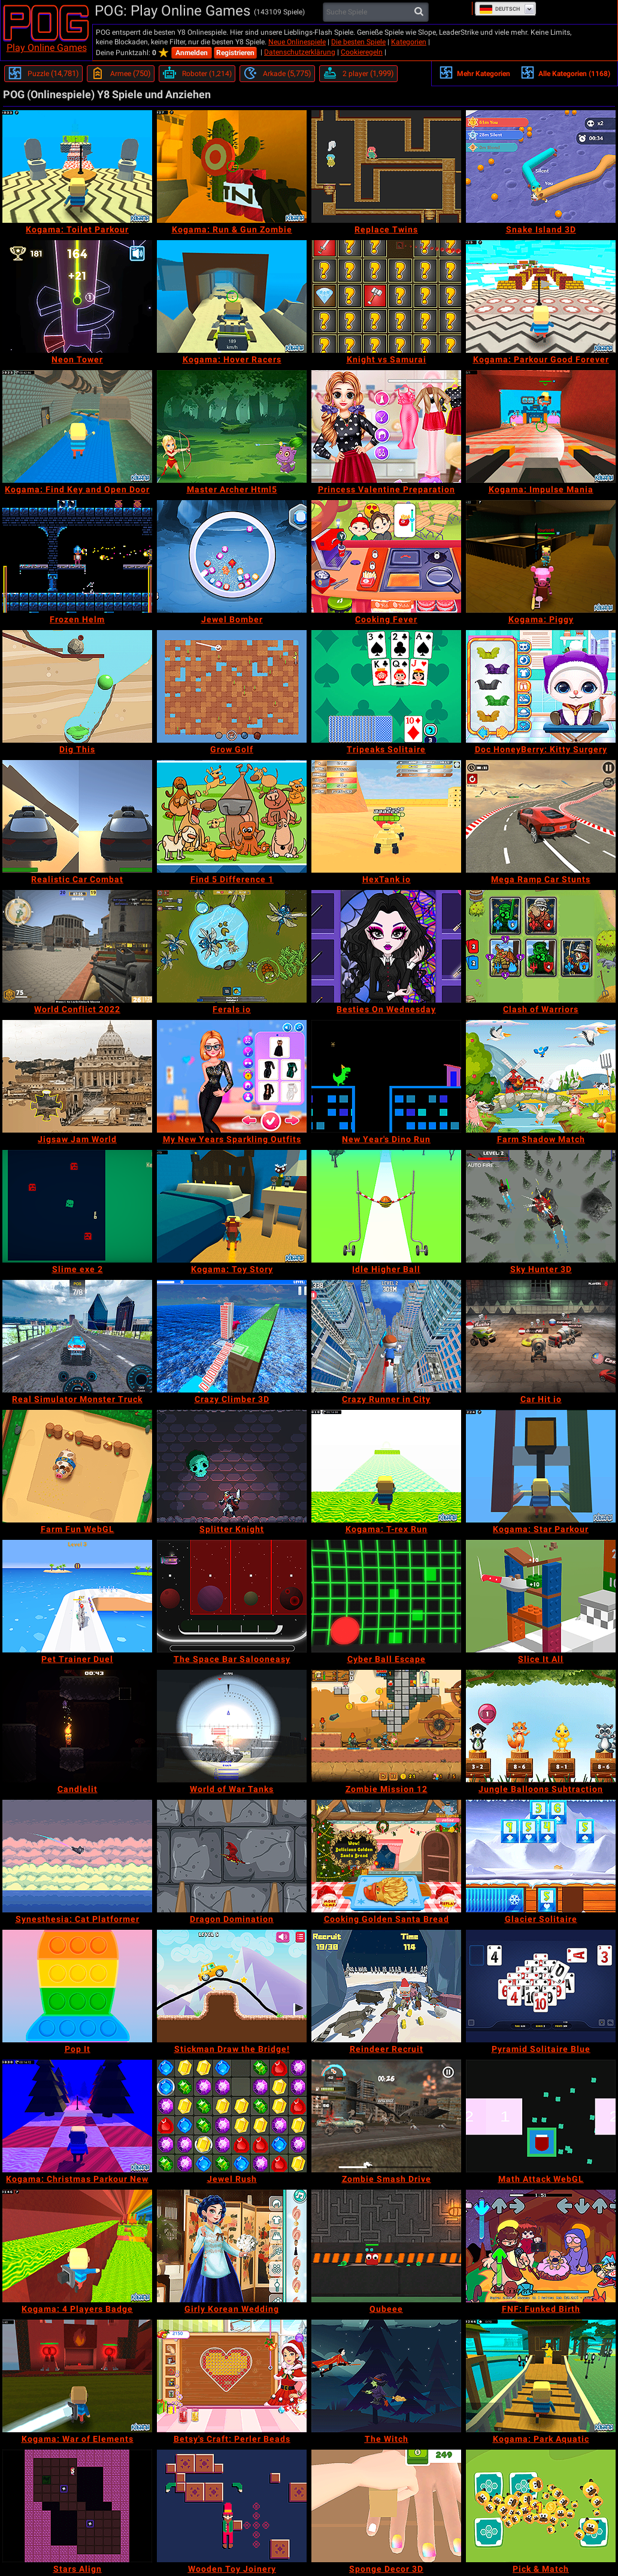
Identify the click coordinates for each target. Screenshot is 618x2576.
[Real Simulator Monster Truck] (77, 1336)
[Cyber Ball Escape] (386, 1596)
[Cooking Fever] (386, 556)
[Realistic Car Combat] (77, 816)
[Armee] (120, 73)
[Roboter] (197, 73)
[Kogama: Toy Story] (231, 1206)
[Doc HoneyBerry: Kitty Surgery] (540, 686)
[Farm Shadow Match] (540, 1076)
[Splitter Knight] (231, 1466)
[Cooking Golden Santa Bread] (386, 1856)
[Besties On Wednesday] (386, 946)
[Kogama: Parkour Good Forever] (540, 296)
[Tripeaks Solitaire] (386, 686)
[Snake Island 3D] (540, 166)
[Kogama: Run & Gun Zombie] (231, 166)
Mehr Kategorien (474, 72)
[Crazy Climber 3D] (231, 1336)
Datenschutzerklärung (299, 52)
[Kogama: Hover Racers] (231, 296)
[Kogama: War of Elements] (77, 2376)
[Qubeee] (386, 2246)
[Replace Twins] (386, 166)
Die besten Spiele (358, 42)
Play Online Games (47, 47)
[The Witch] (386, 2376)
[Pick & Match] (540, 2506)
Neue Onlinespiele (297, 42)
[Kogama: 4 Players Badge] (77, 2246)
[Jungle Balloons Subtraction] (540, 1726)
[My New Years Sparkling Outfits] (231, 1076)
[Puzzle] (43, 73)
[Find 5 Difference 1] (231, 816)
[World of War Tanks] (231, 1726)
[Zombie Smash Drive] (386, 2116)
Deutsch (499, 9)
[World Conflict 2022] (77, 946)
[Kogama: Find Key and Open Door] (77, 426)
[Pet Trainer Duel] (77, 1596)
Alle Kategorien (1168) (565, 72)
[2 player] (358, 73)
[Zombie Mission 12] (386, 1726)
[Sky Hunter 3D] (540, 1206)
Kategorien (408, 42)
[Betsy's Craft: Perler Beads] (231, 2376)
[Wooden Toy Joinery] (231, 2506)
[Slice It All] (540, 1596)
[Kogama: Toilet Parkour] (77, 166)
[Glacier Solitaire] (540, 1856)
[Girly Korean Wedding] (231, 2246)
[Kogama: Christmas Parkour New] (77, 2116)
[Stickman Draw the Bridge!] (231, 1986)
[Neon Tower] (77, 296)
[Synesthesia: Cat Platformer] (77, 1856)
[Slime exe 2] (77, 1206)
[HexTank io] (386, 816)
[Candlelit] (77, 1726)
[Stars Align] (77, 2506)
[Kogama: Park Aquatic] (540, 2376)
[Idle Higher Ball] (386, 1206)
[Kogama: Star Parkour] (540, 1466)
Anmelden (191, 53)
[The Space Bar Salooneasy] (231, 1596)
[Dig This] (77, 686)
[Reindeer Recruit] (386, 1986)
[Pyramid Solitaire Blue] (540, 1986)
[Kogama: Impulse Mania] (540, 426)
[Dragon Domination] (231, 1856)
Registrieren (235, 53)
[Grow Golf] (231, 686)
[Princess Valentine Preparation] (386, 426)
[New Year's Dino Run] (386, 1076)
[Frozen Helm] (77, 556)
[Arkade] (277, 73)
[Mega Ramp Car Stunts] (540, 816)
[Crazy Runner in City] (386, 1336)
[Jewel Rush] (231, 2116)
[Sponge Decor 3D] (386, 2506)
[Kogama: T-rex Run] (386, 1466)
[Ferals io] (231, 946)
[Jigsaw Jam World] (77, 1076)
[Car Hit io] (540, 1336)
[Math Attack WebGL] (540, 2116)
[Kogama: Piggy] (540, 556)
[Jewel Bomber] (231, 556)
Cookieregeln (362, 52)
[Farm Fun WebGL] (77, 1466)
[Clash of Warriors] (540, 946)
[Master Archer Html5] (231, 426)
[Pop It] (77, 1986)
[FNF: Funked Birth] (540, 2246)
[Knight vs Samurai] (386, 296)
